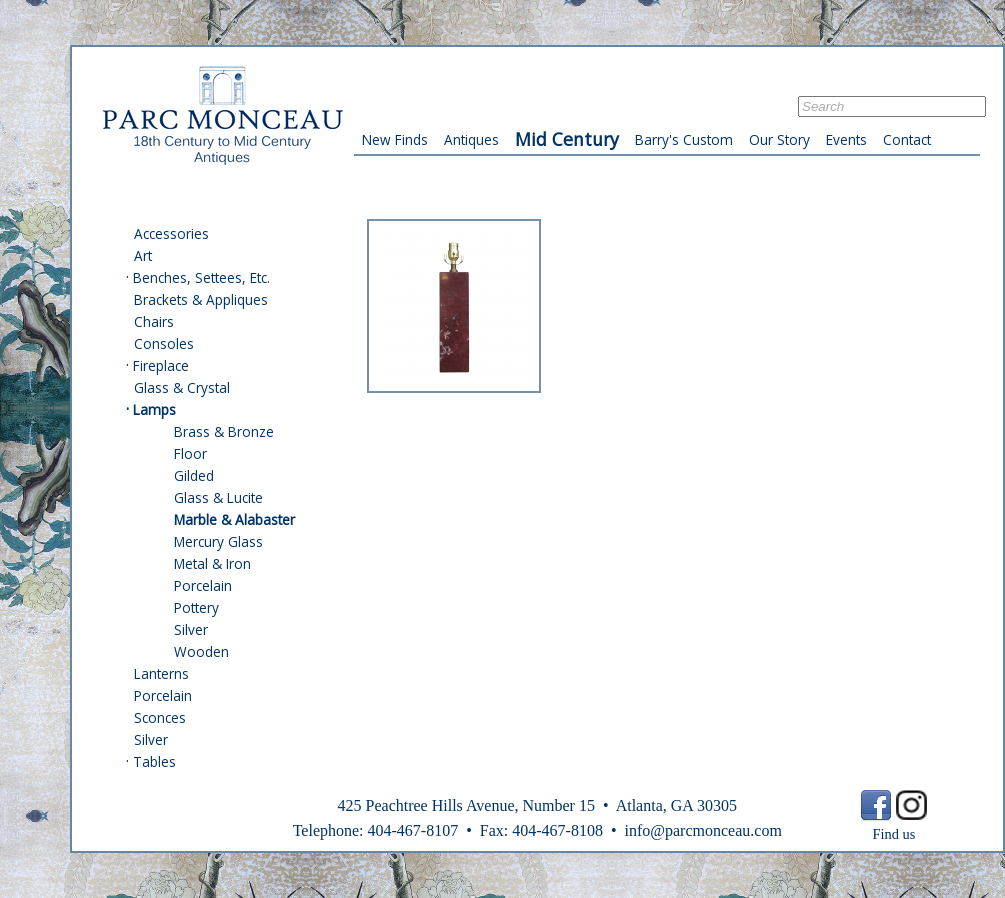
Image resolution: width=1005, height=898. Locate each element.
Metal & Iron (212, 563)
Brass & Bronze (224, 431)
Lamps (154, 409)
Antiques (471, 139)
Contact (907, 139)
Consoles (164, 343)
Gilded (194, 475)
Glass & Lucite (218, 497)
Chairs (154, 321)
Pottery (196, 607)
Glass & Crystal (182, 387)
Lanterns (161, 673)
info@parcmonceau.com (702, 830)
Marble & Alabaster (234, 519)
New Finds (395, 139)
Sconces (160, 717)
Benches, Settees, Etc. (201, 277)
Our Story (779, 139)
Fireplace (161, 365)
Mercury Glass (218, 541)
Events (846, 139)
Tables (154, 761)
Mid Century (567, 139)
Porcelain (203, 585)
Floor (190, 453)
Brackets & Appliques (201, 299)
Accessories (171, 233)
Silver (191, 629)
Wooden (201, 651)
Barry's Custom (684, 139)
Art (143, 255)
